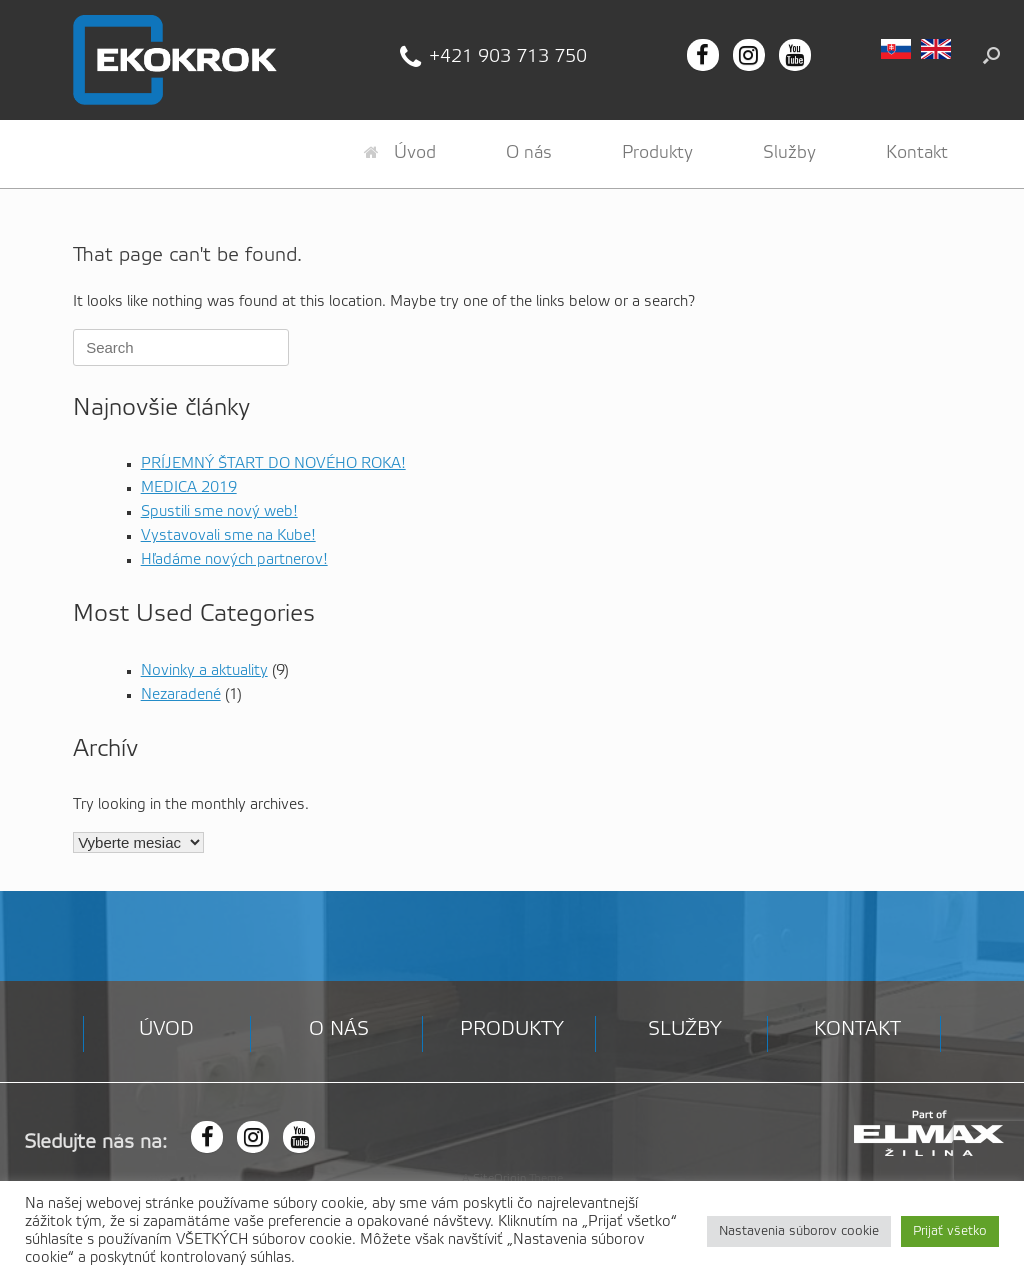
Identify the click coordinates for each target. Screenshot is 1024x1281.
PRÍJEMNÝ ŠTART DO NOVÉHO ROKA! (273, 464)
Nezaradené (181, 695)
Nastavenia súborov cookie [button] (799, 1231)
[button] (991, 55)
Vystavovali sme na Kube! (228, 536)
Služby (789, 153)
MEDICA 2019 (189, 488)
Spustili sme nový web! (219, 512)
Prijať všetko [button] (950, 1231)
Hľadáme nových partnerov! (234, 560)
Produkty (657, 153)
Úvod (400, 153)
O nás (529, 153)
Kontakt (917, 153)
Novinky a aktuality (204, 671)
